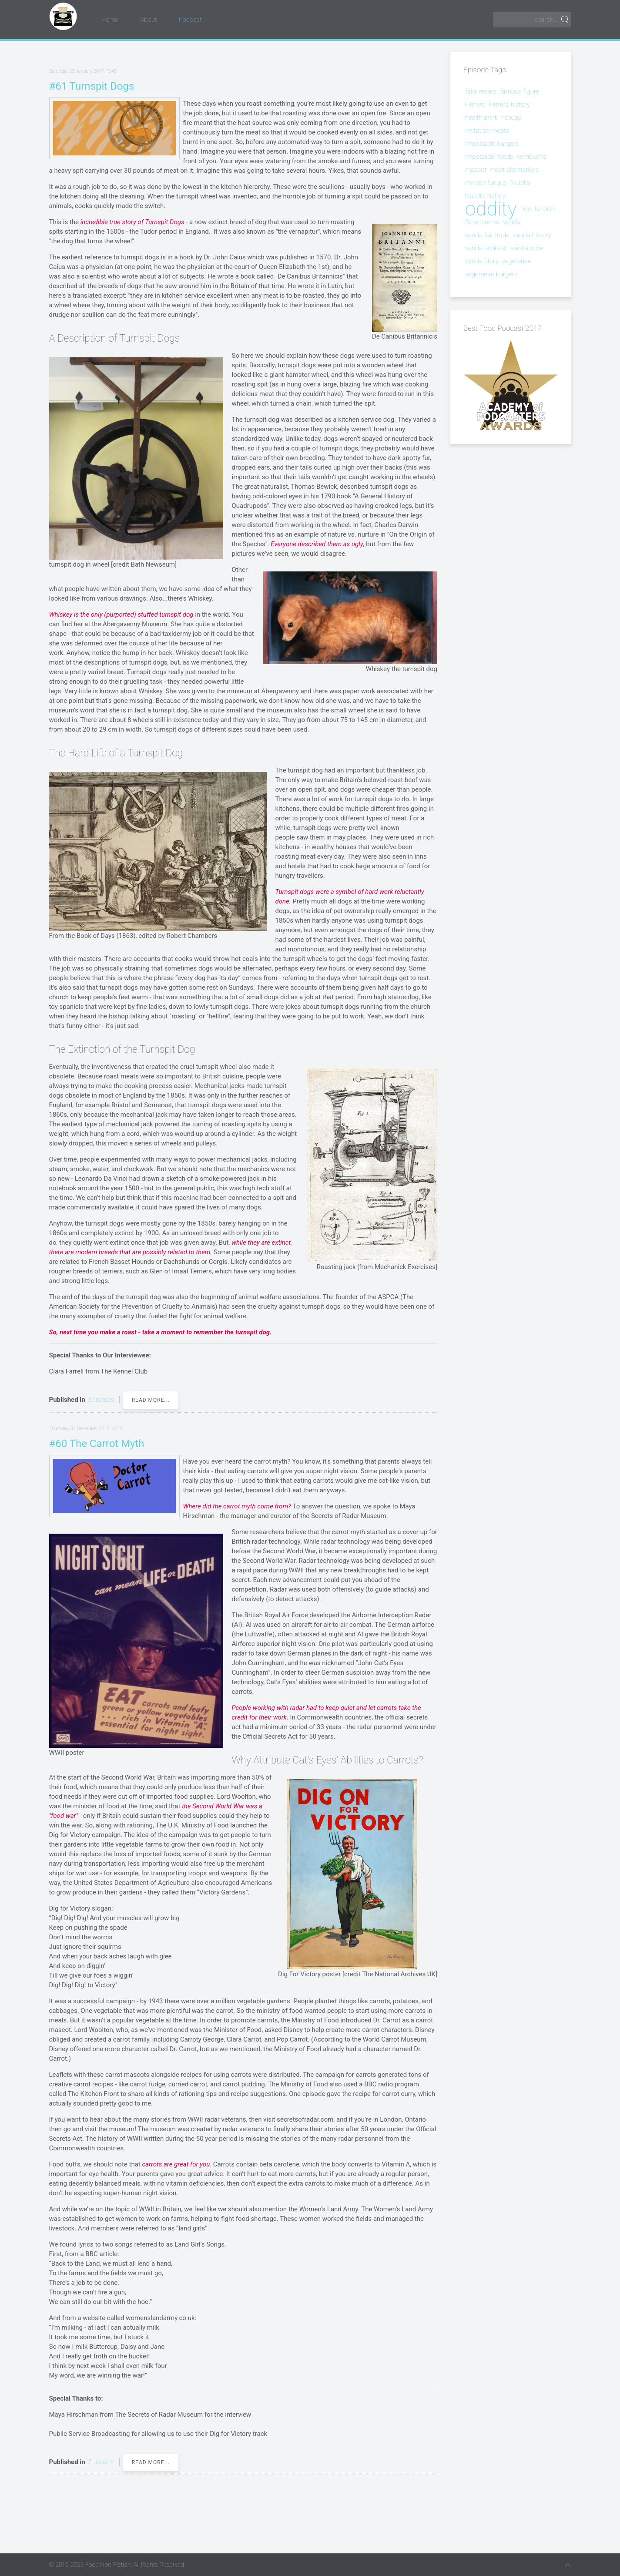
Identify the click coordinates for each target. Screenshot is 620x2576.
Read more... (151, 1400)
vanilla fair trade (487, 235)
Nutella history (485, 196)
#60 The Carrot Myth (96, 1443)
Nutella (520, 183)
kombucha (531, 157)
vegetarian (516, 261)
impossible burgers (492, 144)
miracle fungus (486, 183)
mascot (475, 170)
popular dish (537, 209)
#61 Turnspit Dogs (91, 86)
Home (110, 20)
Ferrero (475, 104)
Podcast (190, 20)
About (148, 20)
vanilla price (526, 248)
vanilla (511, 222)
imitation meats (487, 130)
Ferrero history (509, 104)
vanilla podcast (486, 248)
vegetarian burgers (491, 274)
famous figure (519, 91)
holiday (511, 117)
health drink (481, 117)
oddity (491, 208)
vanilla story (482, 261)
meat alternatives (514, 170)
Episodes (101, 1400)
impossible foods (489, 157)
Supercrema (482, 222)
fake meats (480, 91)
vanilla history (532, 235)
